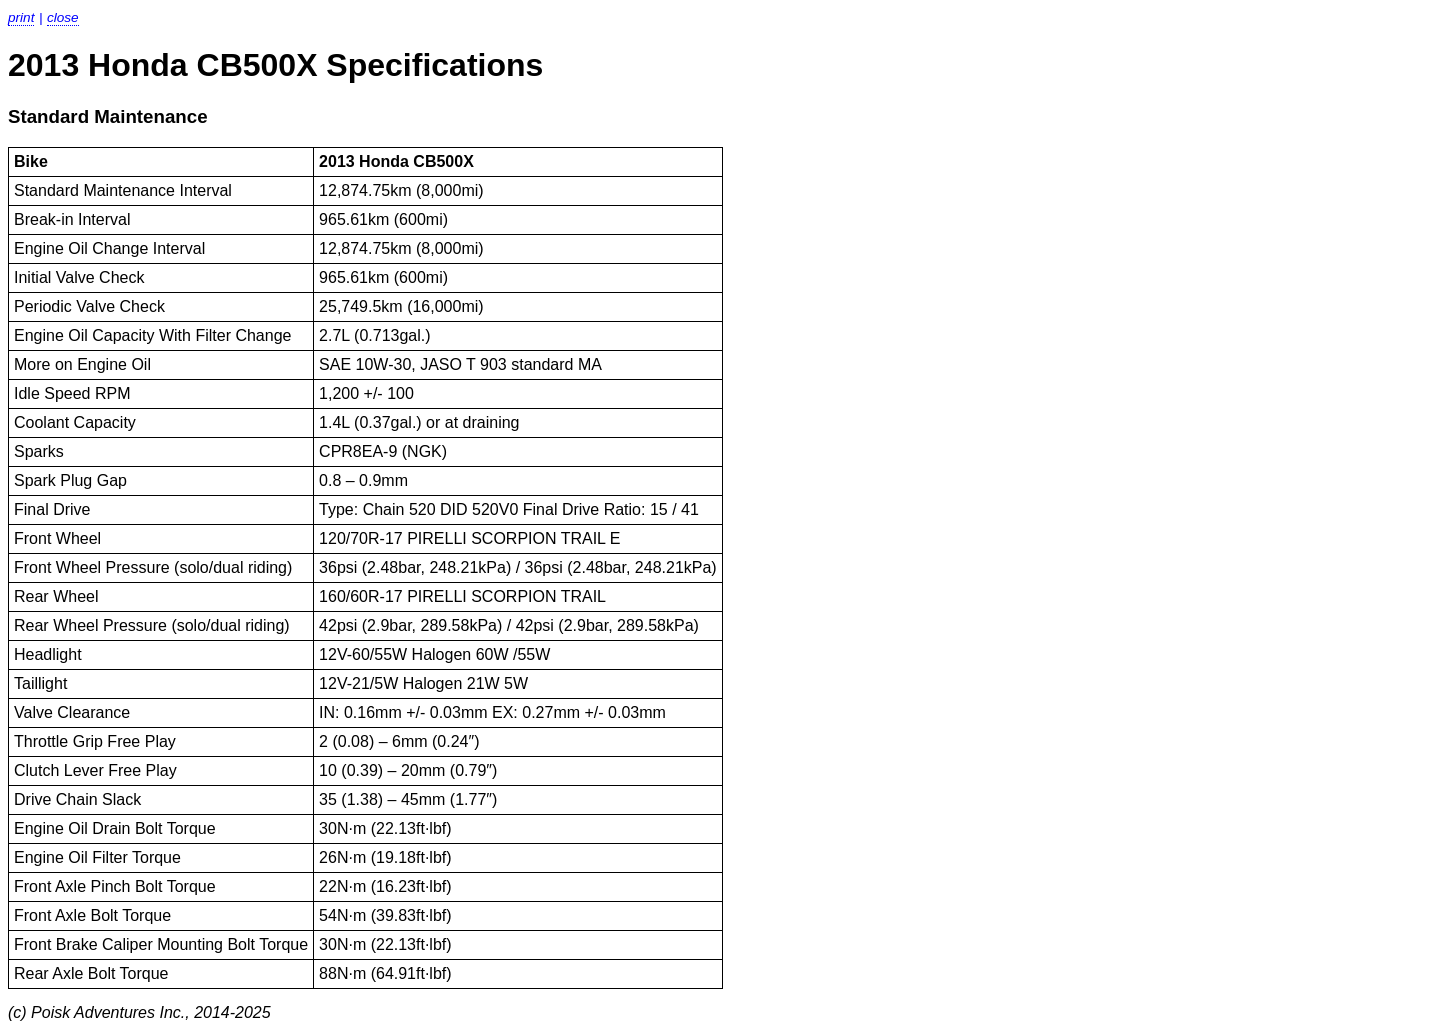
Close (63, 17)
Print (21, 17)
